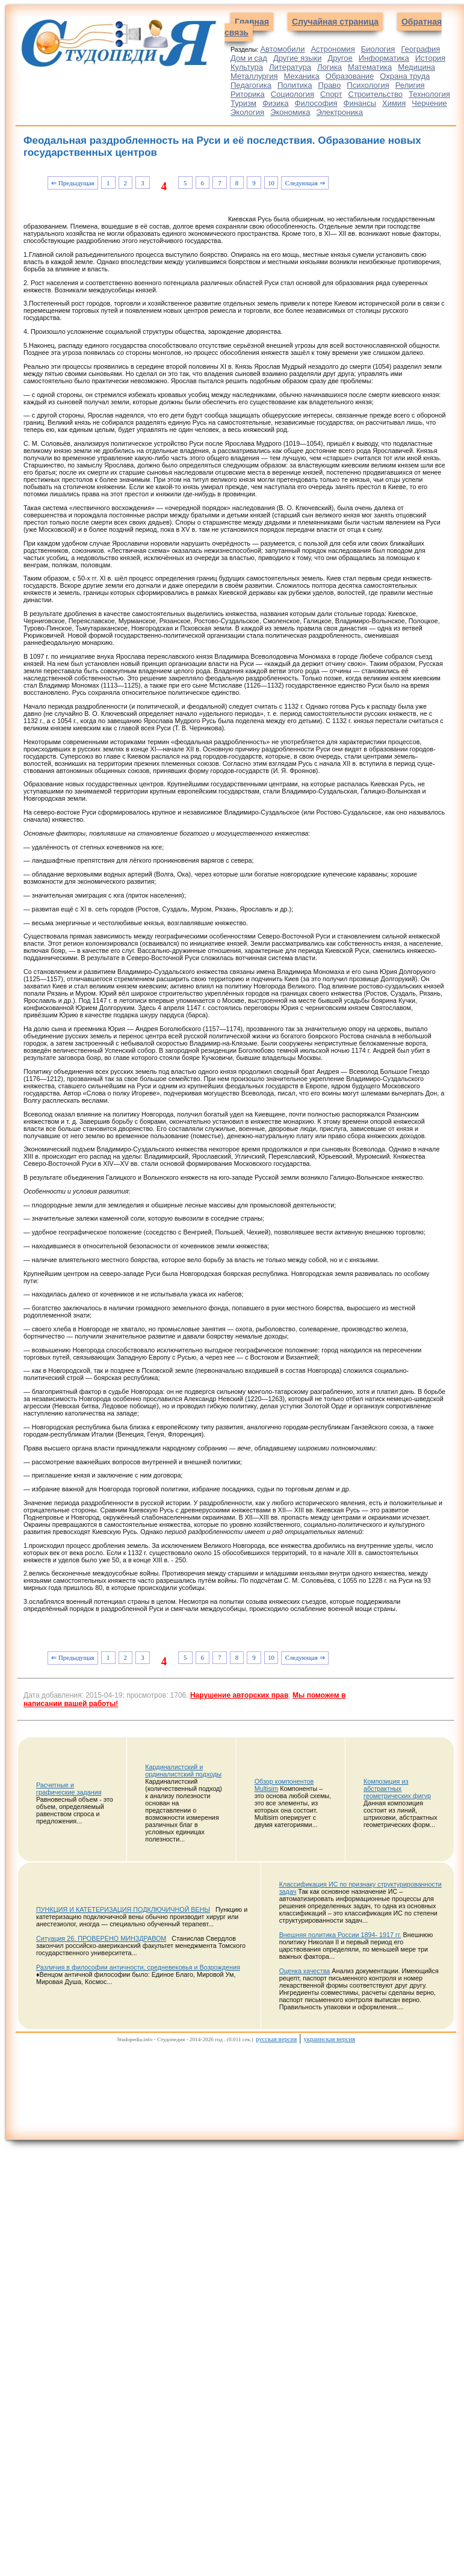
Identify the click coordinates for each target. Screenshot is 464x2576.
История (430, 58)
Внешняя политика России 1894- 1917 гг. (340, 1934)
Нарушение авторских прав (239, 1695)
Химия (394, 103)
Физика (275, 103)
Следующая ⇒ (305, 182)
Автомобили (282, 49)
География (420, 49)
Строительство (375, 94)
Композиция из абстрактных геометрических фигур (397, 1788)
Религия (410, 85)
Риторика (247, 94)
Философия (316, 103)
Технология (429, 94)
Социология (292, 94)
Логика (329, 67)
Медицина (416, 67)
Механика (302, 76)
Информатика (384, 58)
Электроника (339, 112)
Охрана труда (405, 76)
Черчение (429, 103)
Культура (246, 67)
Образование (350, 76)
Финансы (360, 103)
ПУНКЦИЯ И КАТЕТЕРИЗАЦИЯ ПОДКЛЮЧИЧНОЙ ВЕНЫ (123, 1909)
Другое (339, 58)
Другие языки (297, 58)
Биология (378, 49)
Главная (252, 21)
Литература (290, 67)
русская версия (276, 2038)
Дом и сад (248, 58)
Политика (294, 85)
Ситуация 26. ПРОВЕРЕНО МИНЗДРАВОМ (101, 1938)
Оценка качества (304, 1970)
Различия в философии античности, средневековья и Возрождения (138, 1967)
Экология (247, 112)
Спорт (331, 94)
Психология (368, 85)
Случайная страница (335, 21)
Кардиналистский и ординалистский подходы (183, 1770)
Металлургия (254, 76)
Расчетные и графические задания (69, 1788)
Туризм (243, 103)
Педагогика (250, 85)
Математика (370, 67)
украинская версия (329, 2038)
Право (329, 85)
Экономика (290, 112)
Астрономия (332, 49)
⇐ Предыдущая (72, 182)
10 (271, 182)
